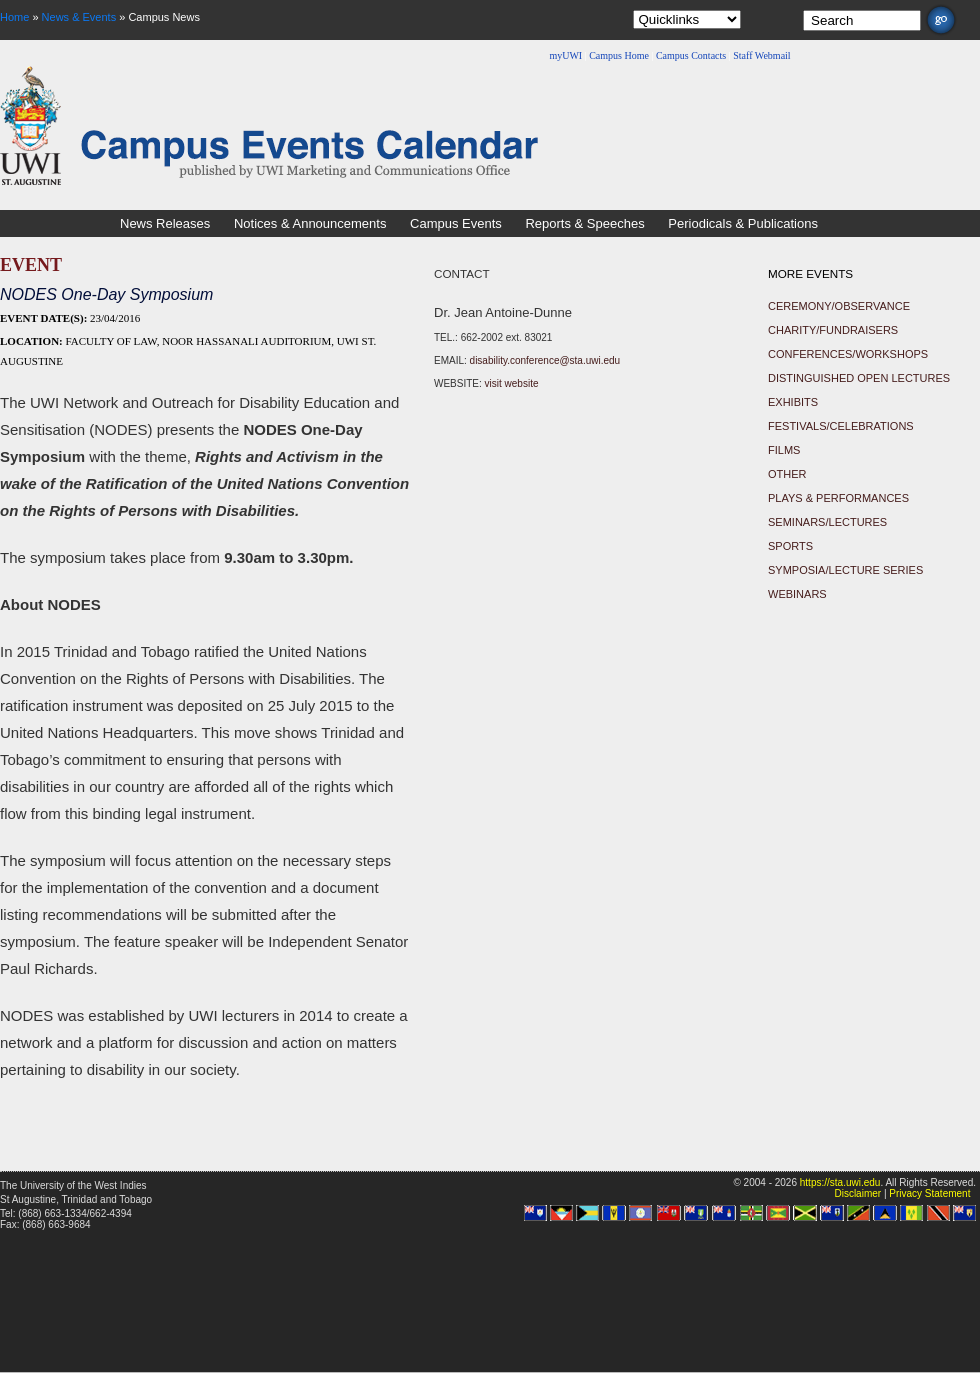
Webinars (797, 594)
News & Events (79, 17)
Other (787, 474)
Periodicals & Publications (743, 223)
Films (784, 450)
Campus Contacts (691, 55)
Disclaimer (857, 1193)
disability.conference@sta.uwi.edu (545, 360)
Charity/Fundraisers (833, 330)
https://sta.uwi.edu (840, 1182)
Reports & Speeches (584, 223)
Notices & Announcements (310, 223)
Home (14, 17)
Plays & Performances (838, 498)
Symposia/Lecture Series (845, 570)
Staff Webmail (761, 55)
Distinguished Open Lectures (859, 378)
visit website (512, 383)
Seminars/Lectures (827, 522)
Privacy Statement (929, 1193)
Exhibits (793, 402)
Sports (790, 546)
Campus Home (619, 55)
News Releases (165, 223)
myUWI (565, 55)
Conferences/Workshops (848, 354)
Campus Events (456, 223)
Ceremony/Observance (839, 306)
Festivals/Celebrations (841, 426)
